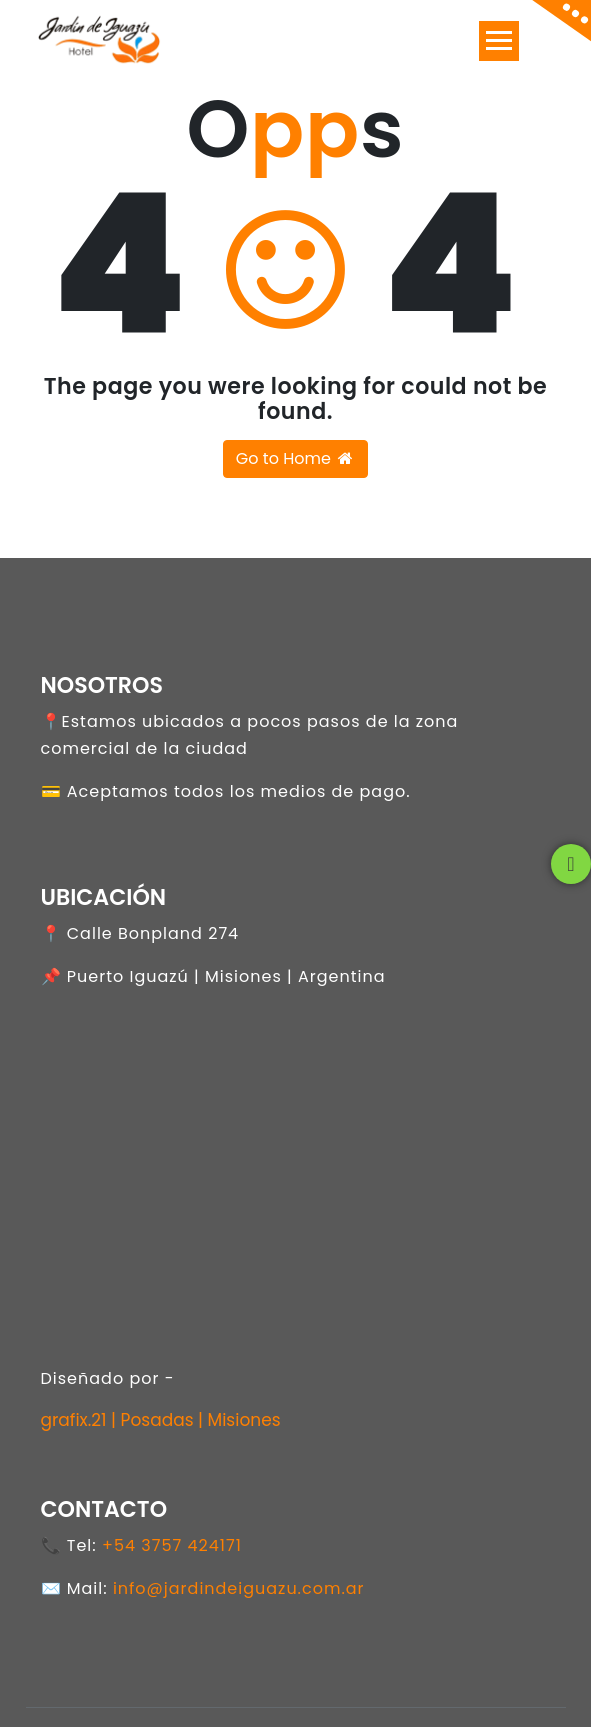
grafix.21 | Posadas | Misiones (161, 1420)
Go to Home (295, 458)
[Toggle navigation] (499, 41)
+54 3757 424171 (172, 1545)
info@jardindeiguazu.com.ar (239, 1588)
